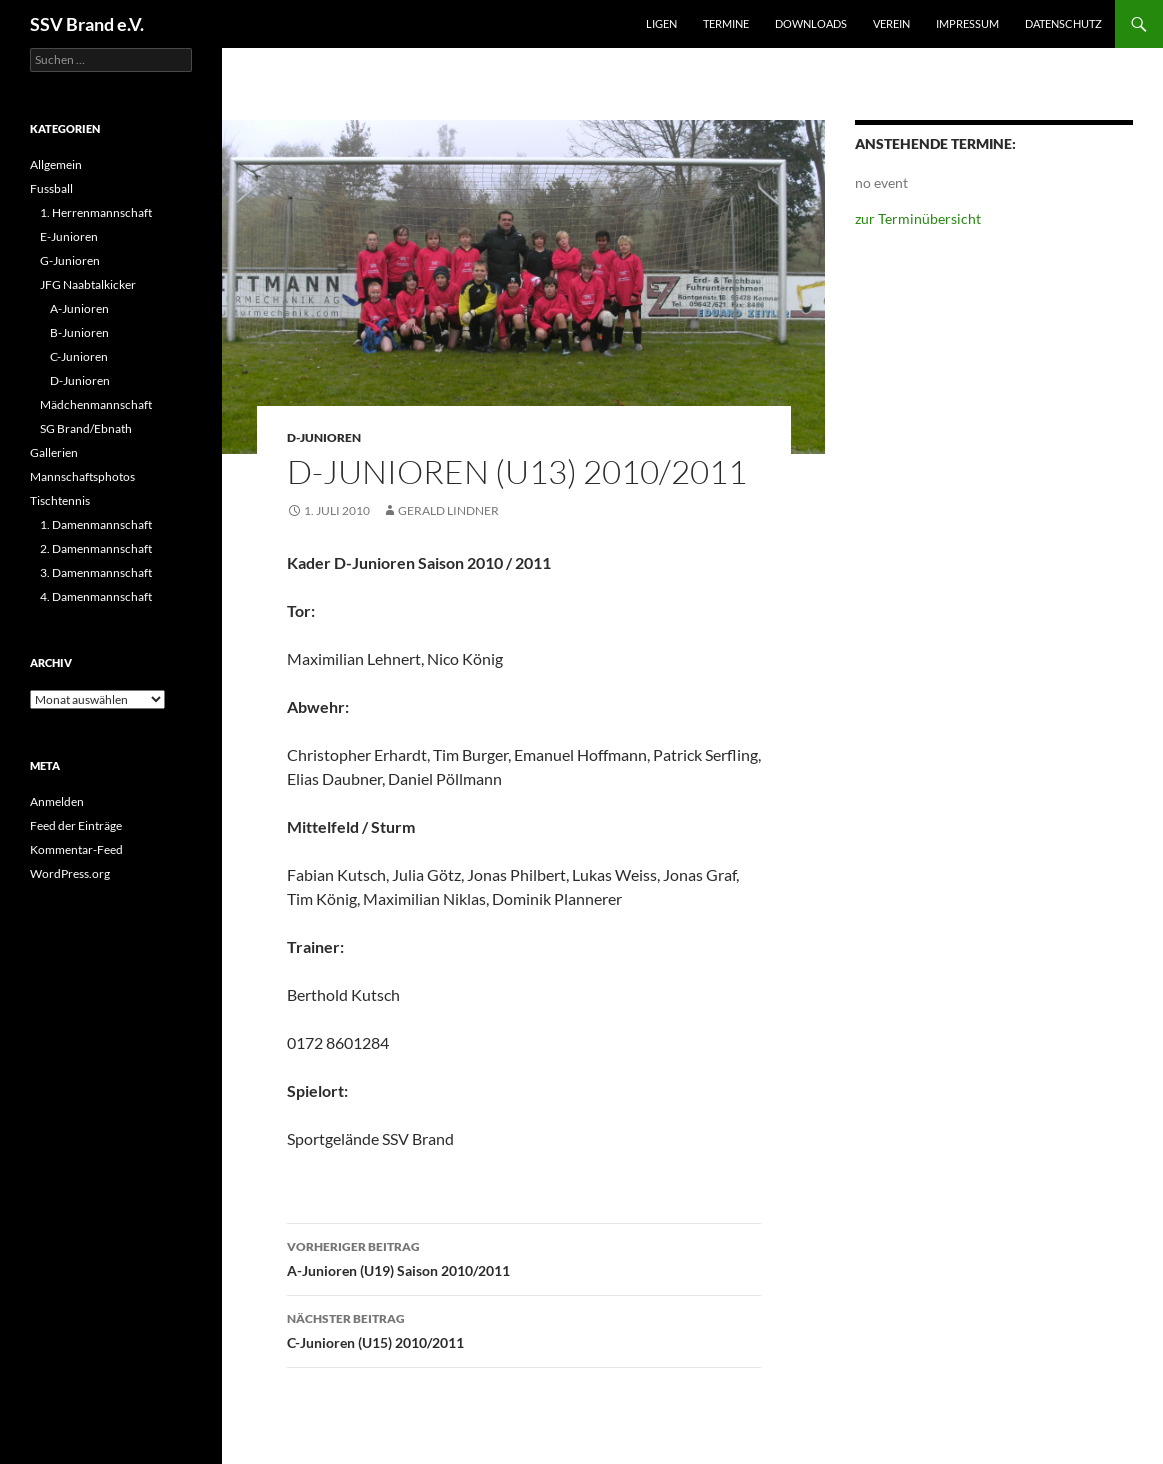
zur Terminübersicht (918, 218)
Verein (891, 23)
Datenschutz (1063, 23)
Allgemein (56, 164)
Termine (726, 23)
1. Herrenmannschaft (96, 212)
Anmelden (57, 801)
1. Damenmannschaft (96, 524)
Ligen (661, 23)
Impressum (967, 23)
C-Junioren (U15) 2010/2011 (524, 1329)
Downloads (811, 23)
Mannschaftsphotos (82, 476)
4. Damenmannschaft (96, 596)
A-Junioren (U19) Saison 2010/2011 (524, 1257)
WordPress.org (70, 873)
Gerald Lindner (448, 510)
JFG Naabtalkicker (88, 284)
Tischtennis (60, 500)
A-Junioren (79, 308)
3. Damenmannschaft (96, 572)
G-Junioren (70, 260)
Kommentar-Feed (76, 849)
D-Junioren (324, 437)
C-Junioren (79, 356)
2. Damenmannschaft (96, 548)
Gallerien (54, 452)
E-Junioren (69, 236)
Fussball (51, 188)
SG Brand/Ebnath (86, 428)
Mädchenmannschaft (96, 404)
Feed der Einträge (76, 825)
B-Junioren (79, 332)
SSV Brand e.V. (87, 24)
